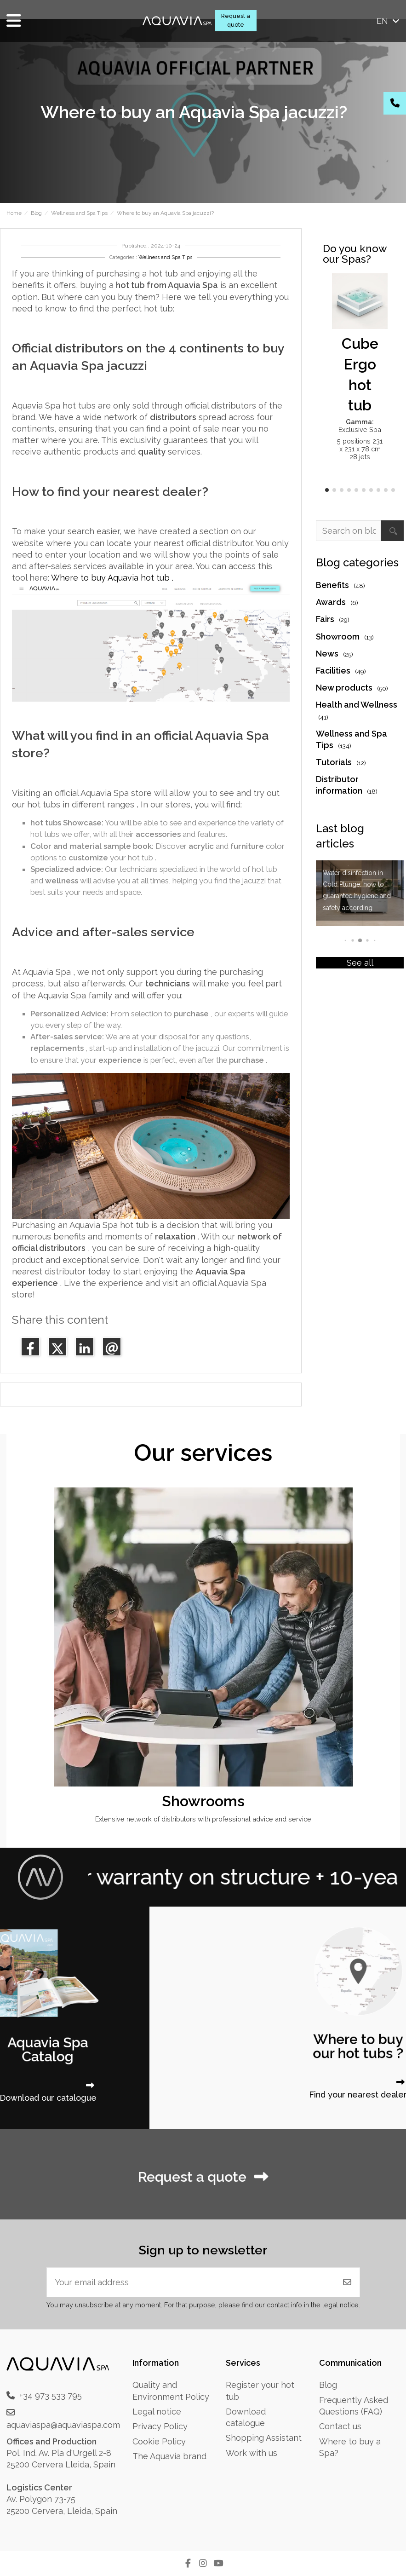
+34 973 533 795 (50, 2395)
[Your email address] (191, 2282)
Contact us (340, 2426)
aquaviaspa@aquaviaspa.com (63, 2425)
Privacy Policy (160, 2426)
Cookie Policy (159, 2441)
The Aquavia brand (169, 2456)
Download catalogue (246, 2417)
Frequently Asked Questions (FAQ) (353, 2405)
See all (360, 963)
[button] (327, 490)
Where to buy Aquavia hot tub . (112, 577)
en (389, 21)
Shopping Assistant (264, 2438)
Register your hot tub (260, 2390)
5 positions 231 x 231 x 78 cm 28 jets (360, 449)
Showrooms (203, 1801)
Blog (328, 2385)
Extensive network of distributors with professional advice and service (203, 1819)
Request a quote (235, 20)
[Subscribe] (347, 2282)
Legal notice (156, 2411)
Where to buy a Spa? (350, 2447)
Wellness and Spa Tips (165, 257)
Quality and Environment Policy (170, 2390)
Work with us (251, 2453)
